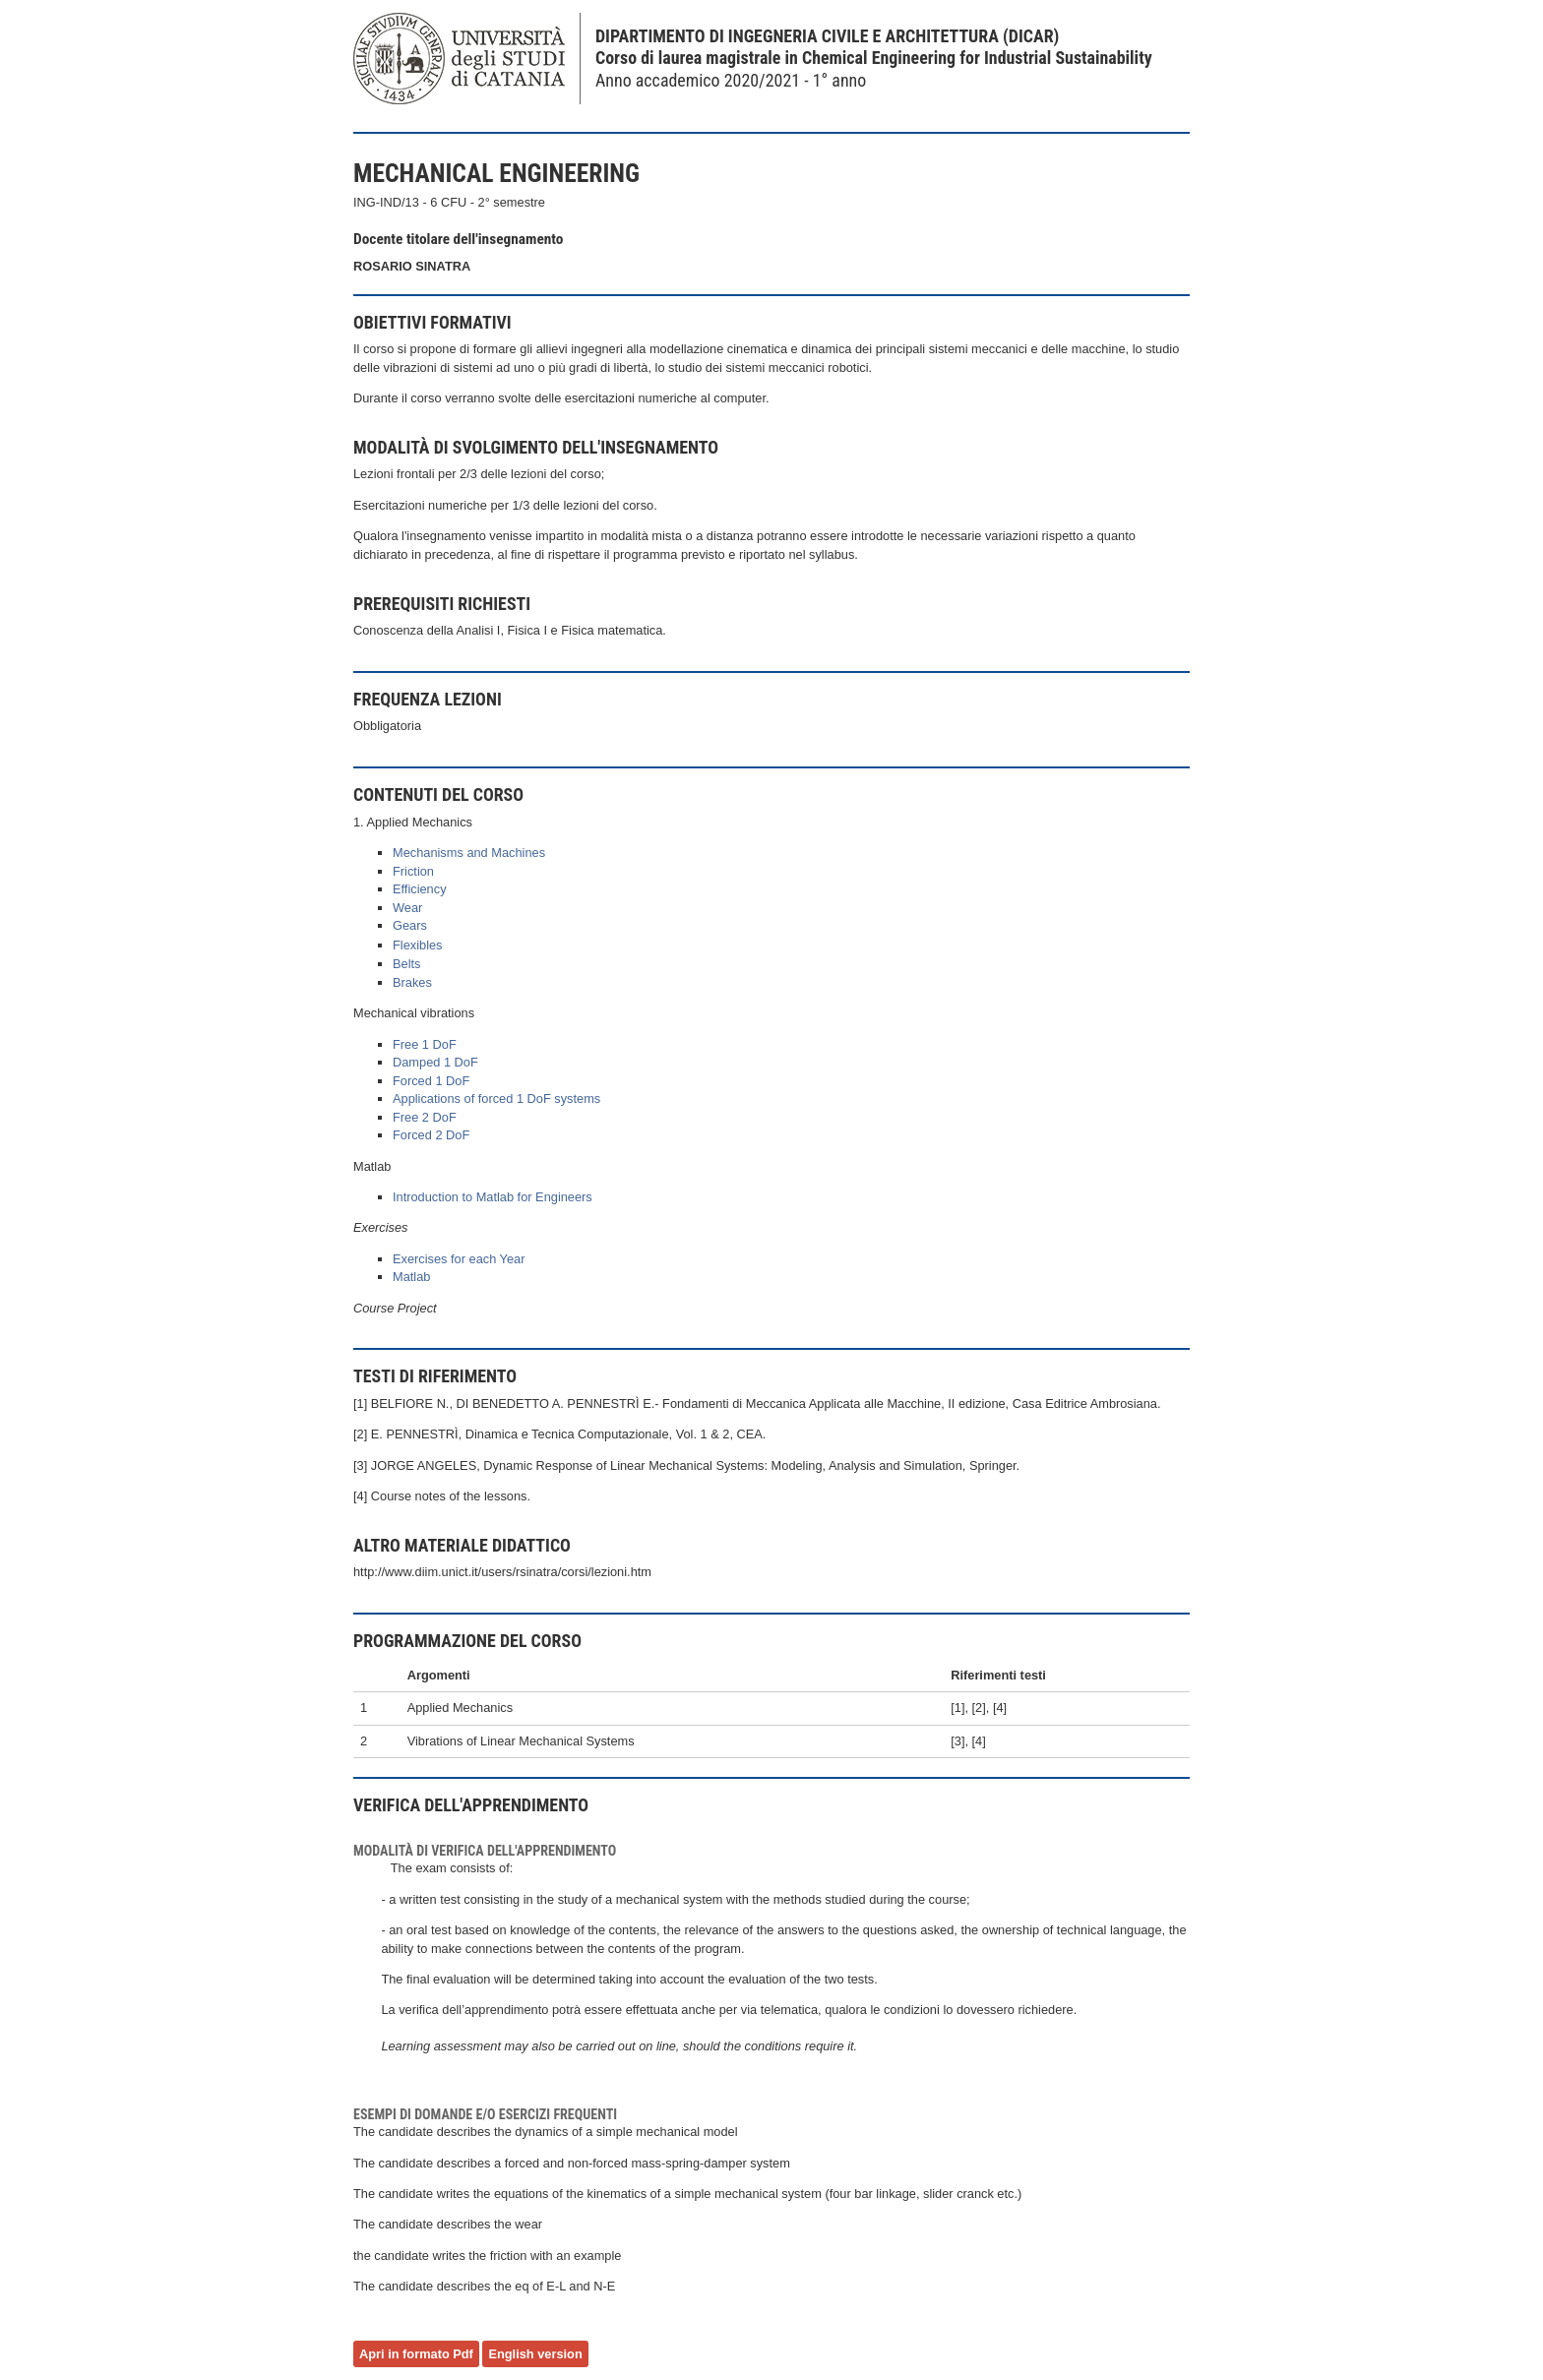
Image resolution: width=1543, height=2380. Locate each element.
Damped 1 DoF (435, 1062)
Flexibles (418, 945)
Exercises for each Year (459, 1258)
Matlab (411, 1276)
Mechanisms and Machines (469, 852)
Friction (413, 871)
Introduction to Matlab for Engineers (492, 1197)
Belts (406, 963)
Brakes (412, 982)
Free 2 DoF (425, 1117)
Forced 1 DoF (431, 1080)
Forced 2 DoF (431, 1135)
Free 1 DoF (425, 1044)
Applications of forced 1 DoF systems (496, 1098)
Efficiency (420, 889)
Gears (410, 925)
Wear (407, 907)
